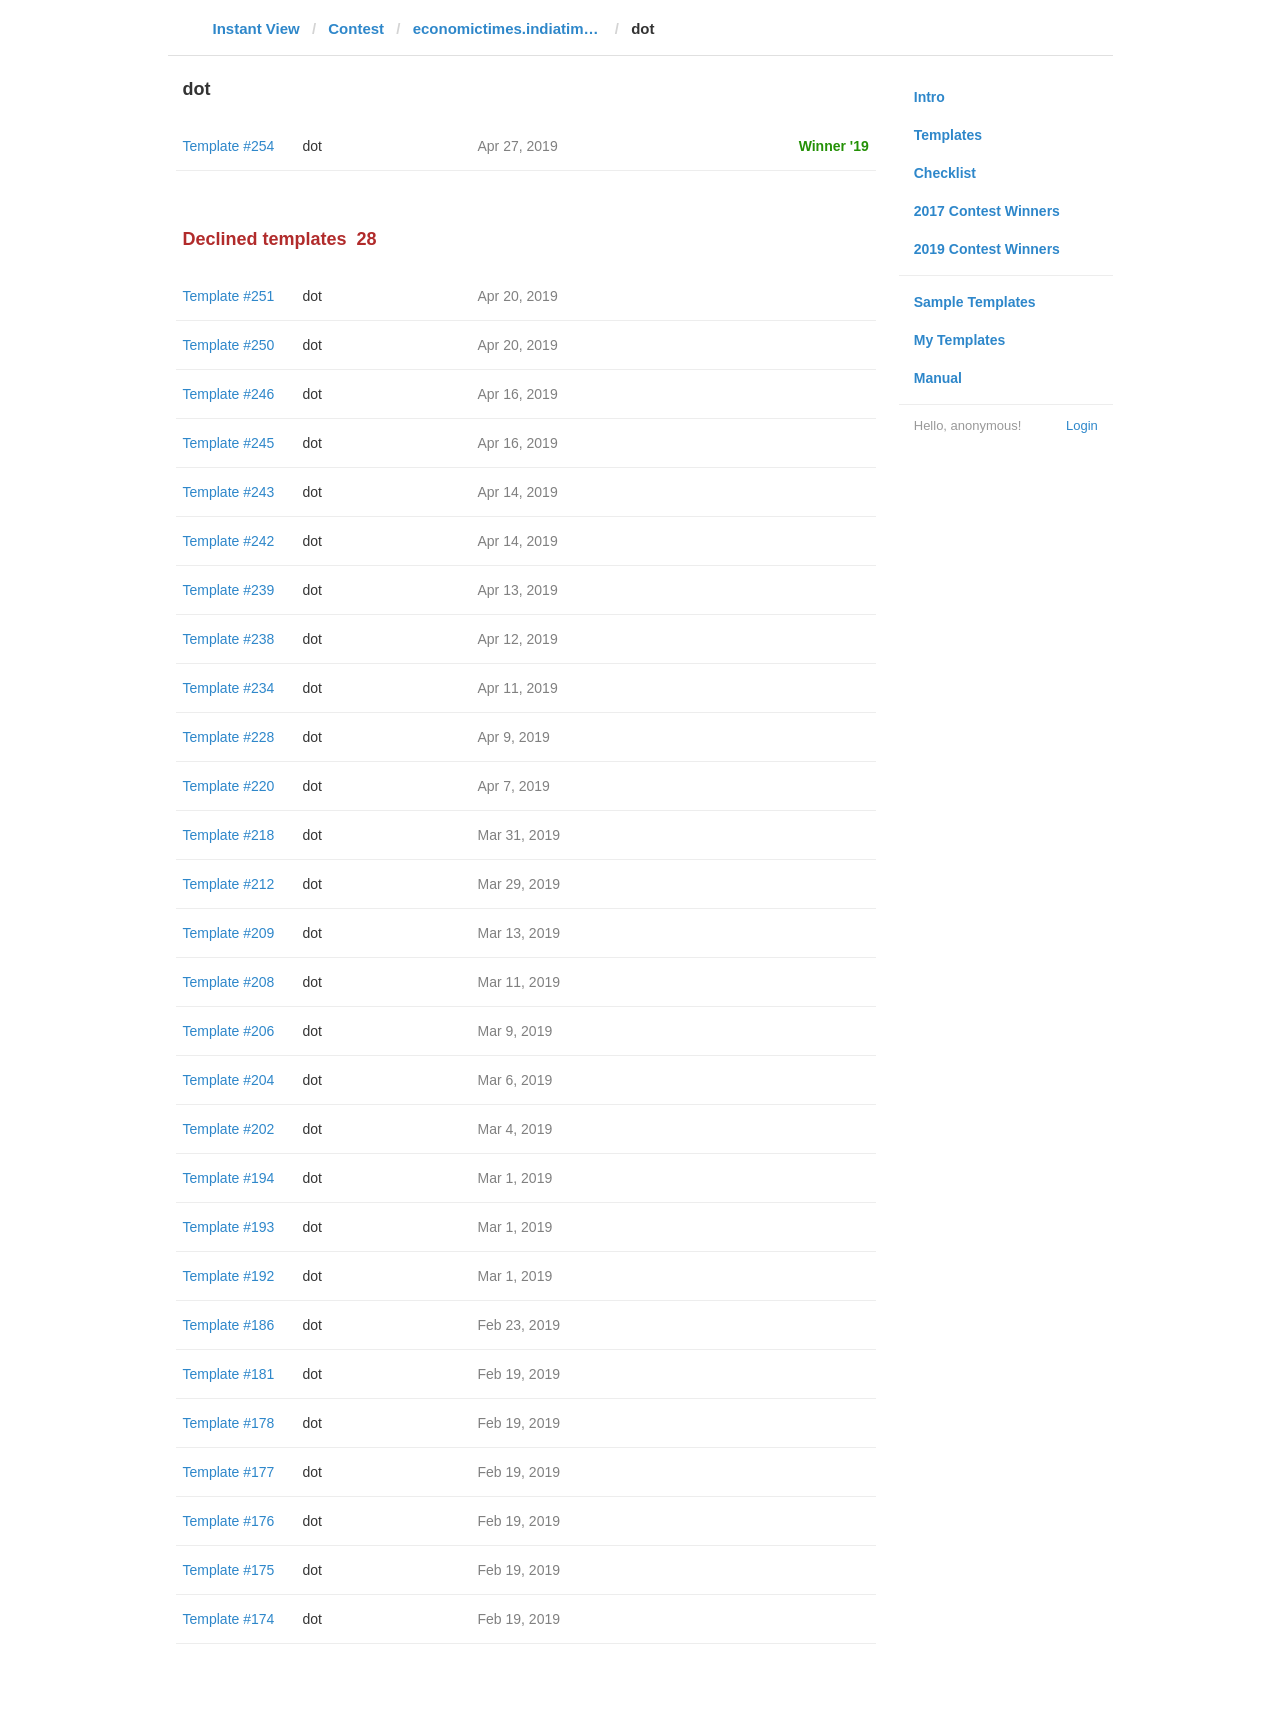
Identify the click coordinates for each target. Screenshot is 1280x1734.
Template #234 (229, 688)
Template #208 (229, 982)
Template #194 (229, 1178)
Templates (948, 135)
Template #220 (229, 786)
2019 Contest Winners (987, 249)
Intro (929, 97)
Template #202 (229, 1129)
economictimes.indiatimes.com (508, 28)
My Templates (960, 340)
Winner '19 (834, 146)
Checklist (945, 173)
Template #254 (229, 146)
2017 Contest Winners (987, 211)
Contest (356, 28)
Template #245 (229, 443)
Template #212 (229, 884)
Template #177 (229, 1472)
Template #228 (229, 737)
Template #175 (229, 1570)
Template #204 (229, 1080)
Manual (938, 378)
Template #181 (229, 1374)
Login (1082, 425)
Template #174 (229, 1619)
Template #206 (229, 1031)
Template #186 (229, 1325)
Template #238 (229, 639)
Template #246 (229, 394)
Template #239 (229, 590)
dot (312, 146)
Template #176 (229, 1521)
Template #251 (229, 296)
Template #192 (229, 1276)
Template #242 (229, 541)
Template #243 (229, 492)
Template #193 (229, 1227)
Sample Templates (975, 302)
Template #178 (229, 1423)
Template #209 (229, 933)
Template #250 (229, 345)
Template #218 (229, 835)
